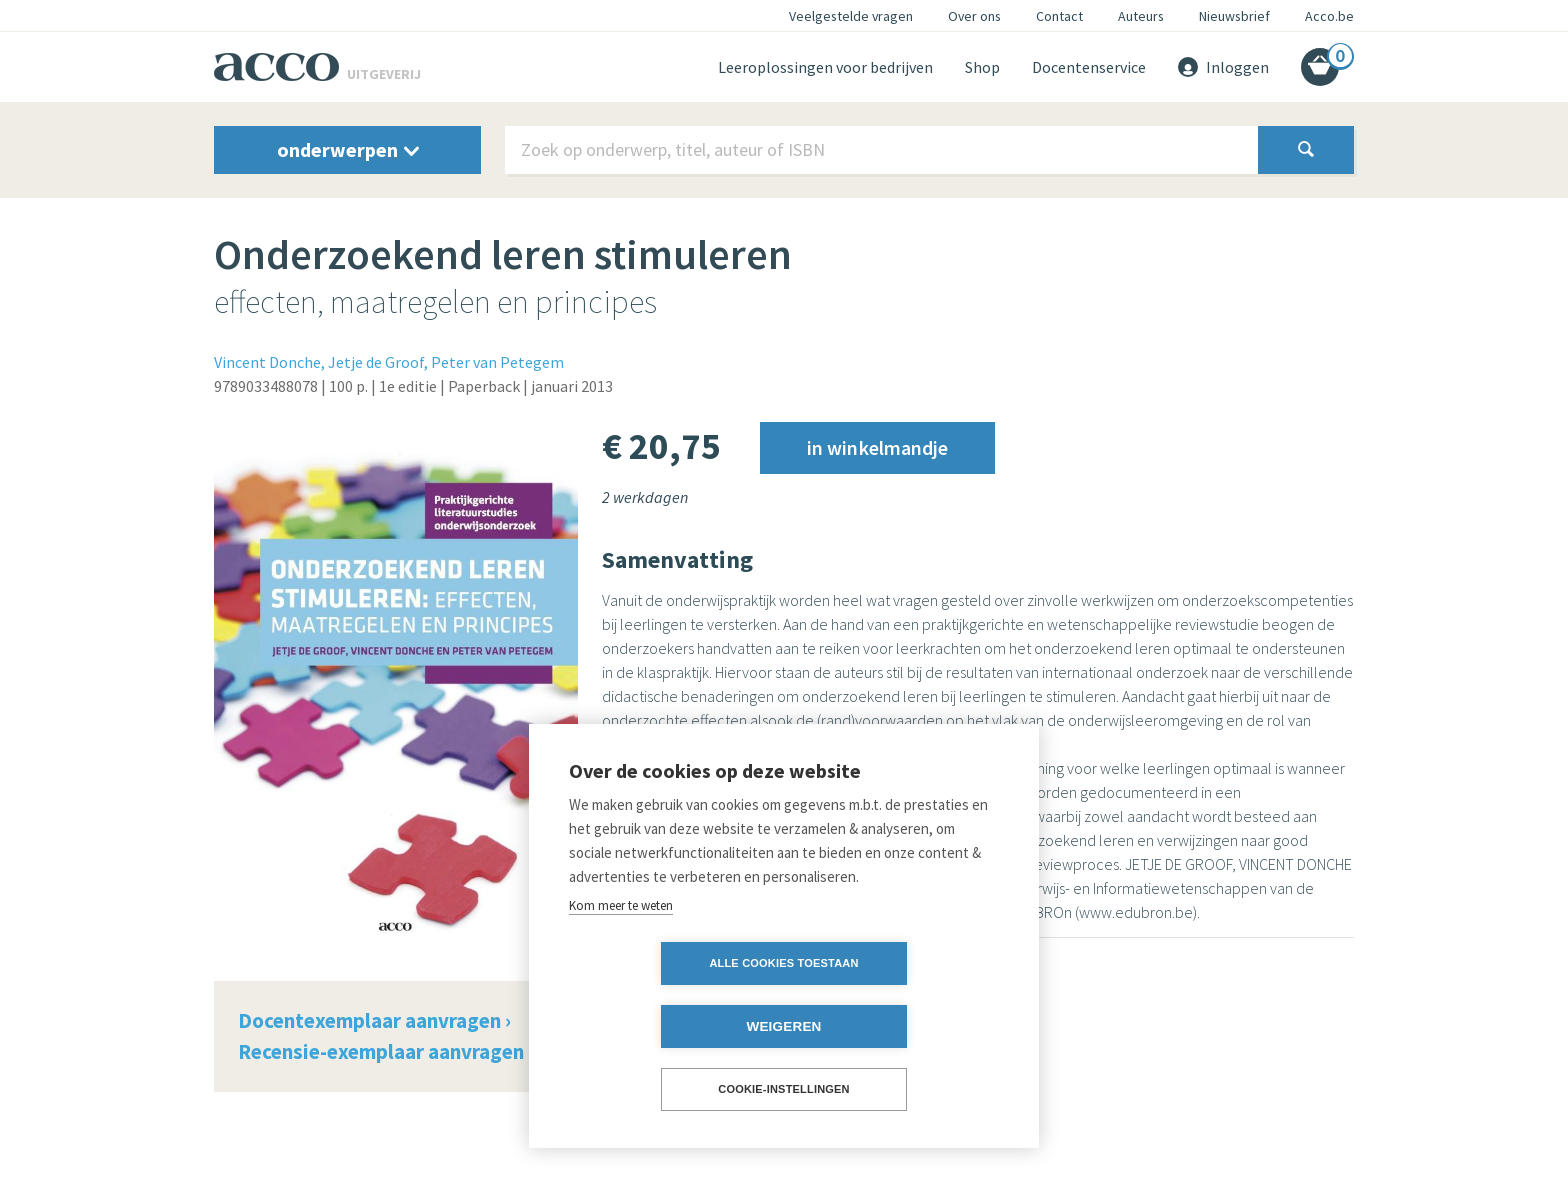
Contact (1059, 16)
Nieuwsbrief (1234, 16)
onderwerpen (348, 149)
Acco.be (1329, 16)
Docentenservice (1089, 67)
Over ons (974, 16)
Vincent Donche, (269, 362)
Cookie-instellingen (784, 1089)
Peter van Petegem (497, 362)
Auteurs (1141, 16)
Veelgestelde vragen (851, 16)
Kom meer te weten (621, 968)
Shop (982, 67)
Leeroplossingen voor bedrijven (825, 67)
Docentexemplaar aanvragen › (374, 1020)
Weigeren (898, 1026)
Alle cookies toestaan (668, 1026)
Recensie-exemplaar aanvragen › (386, 1051)
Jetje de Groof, (378, 362)
